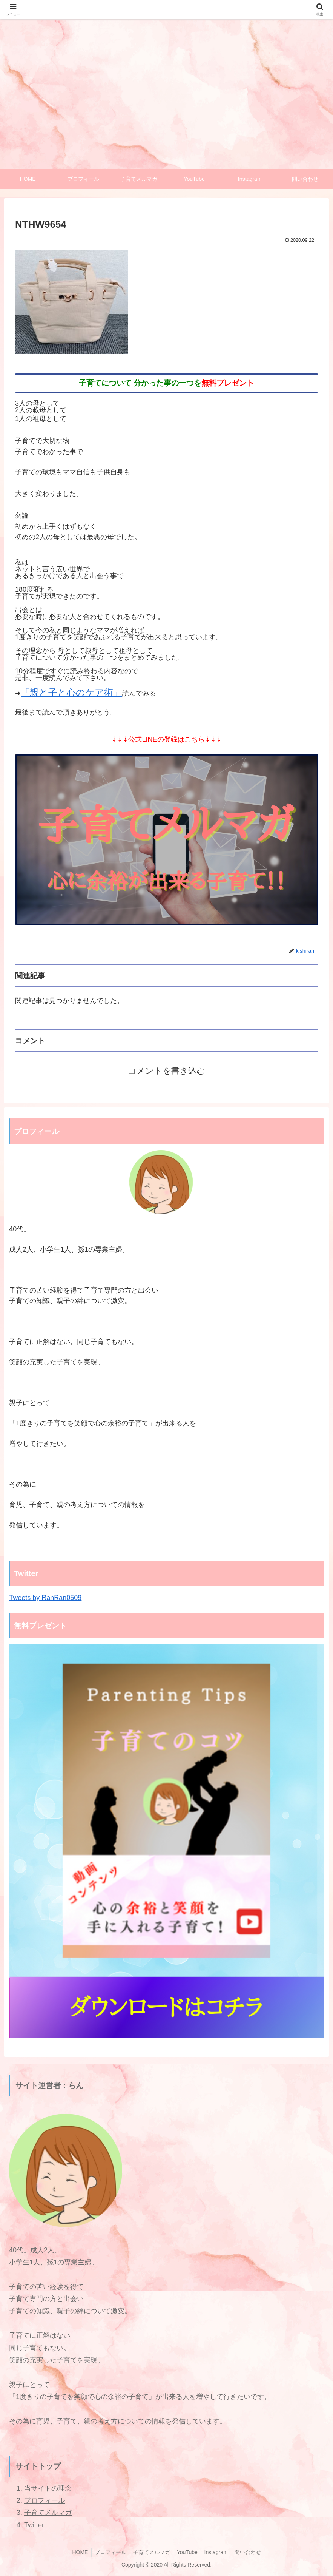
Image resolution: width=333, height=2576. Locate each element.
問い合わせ (251, 2553)
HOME (77, 2553)
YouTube (187, 2553)
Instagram (217, 2553)
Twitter (34, 2525)
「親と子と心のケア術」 (71, 693)
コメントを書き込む (166, 1071)
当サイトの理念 (48, 2489)
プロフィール (44, 2501)
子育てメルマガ (48, 2513)
